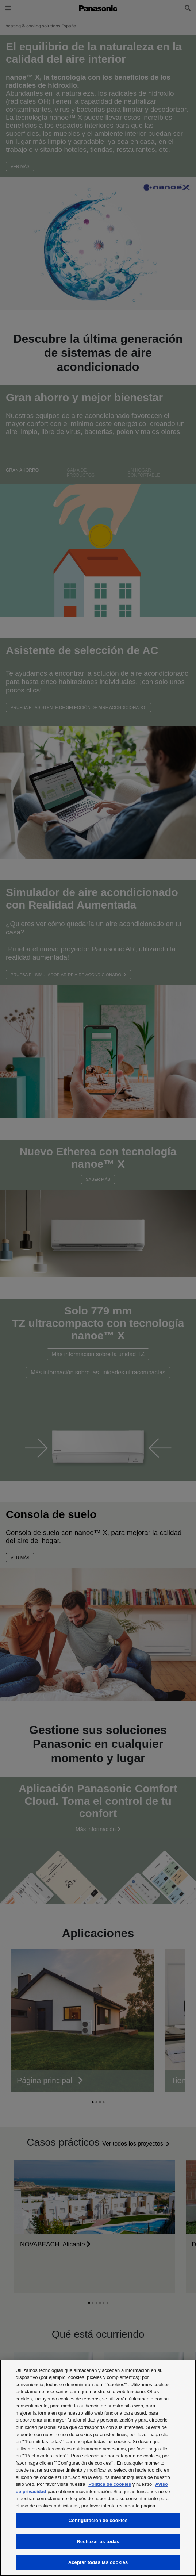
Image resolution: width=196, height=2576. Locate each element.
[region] (98, 2468)
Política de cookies (109, 2484)
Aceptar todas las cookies (98, 2562)
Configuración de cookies (97, 2520)
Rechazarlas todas (98, 2541)
